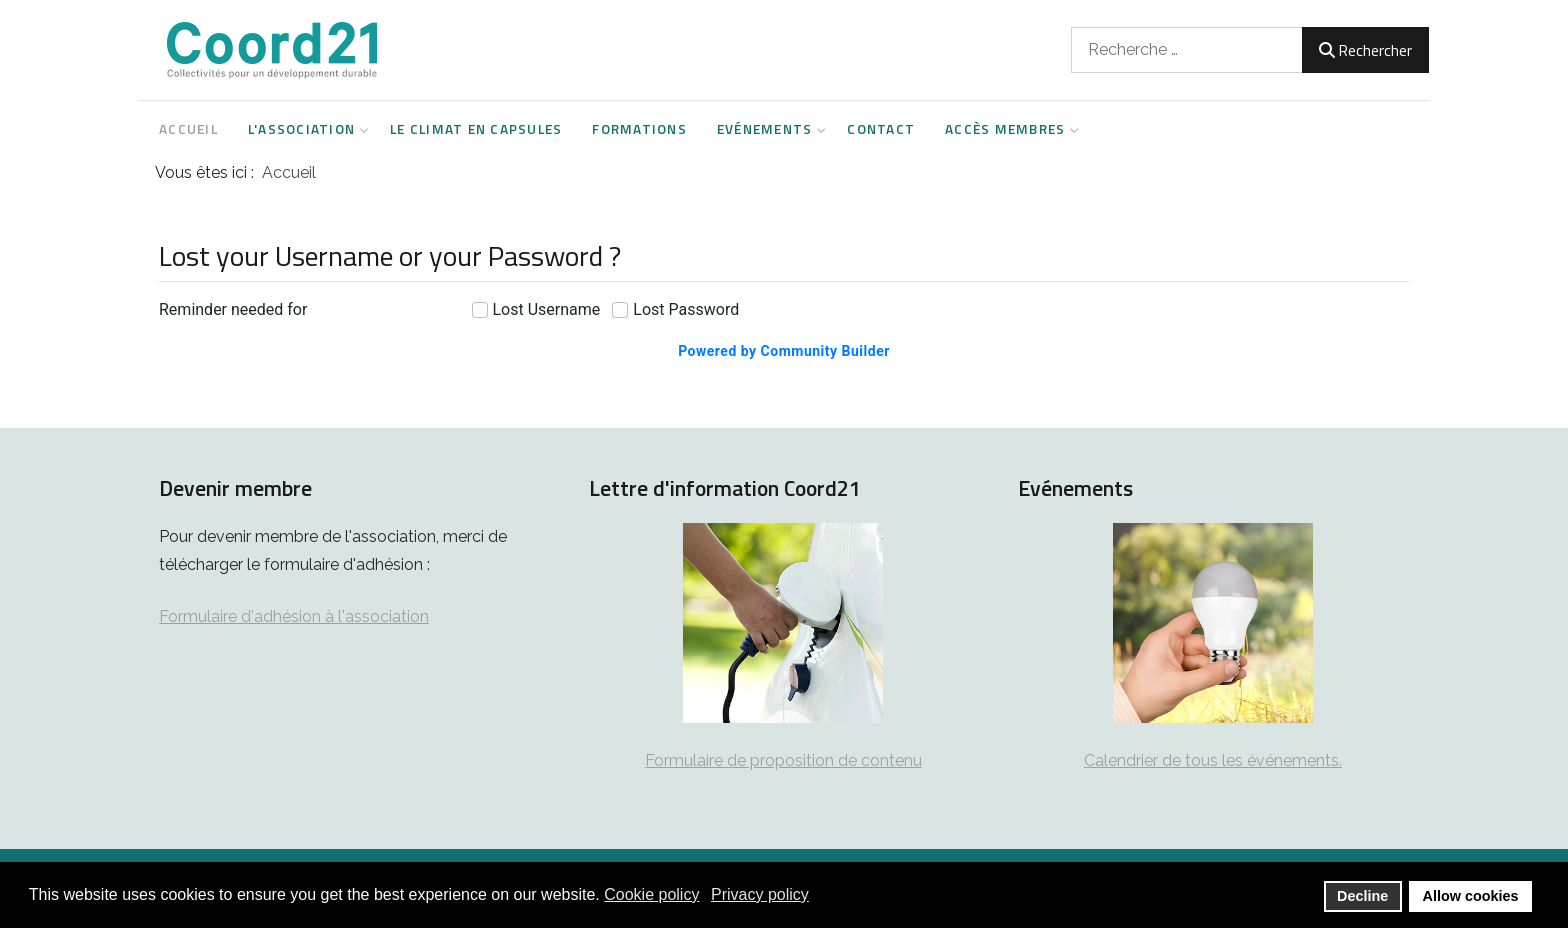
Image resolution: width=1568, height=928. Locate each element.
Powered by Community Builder (784, 351)
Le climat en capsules (476, 129)
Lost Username (547, 309)
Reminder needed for (233, 309)
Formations (639, 129)
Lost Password (686, 309)
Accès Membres (1007, 129)
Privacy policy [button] (760, 894)
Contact (881, 129)
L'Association (304, 129)
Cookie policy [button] (651, 894)
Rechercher (1365, 50)
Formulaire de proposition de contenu (783, 760)
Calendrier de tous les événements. (1213, 760)
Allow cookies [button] (1471, 896)
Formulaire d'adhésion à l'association (294, 616)
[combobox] (1187, 49)
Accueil (188, 129)
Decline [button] (1362, 896)
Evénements (767, 129)
